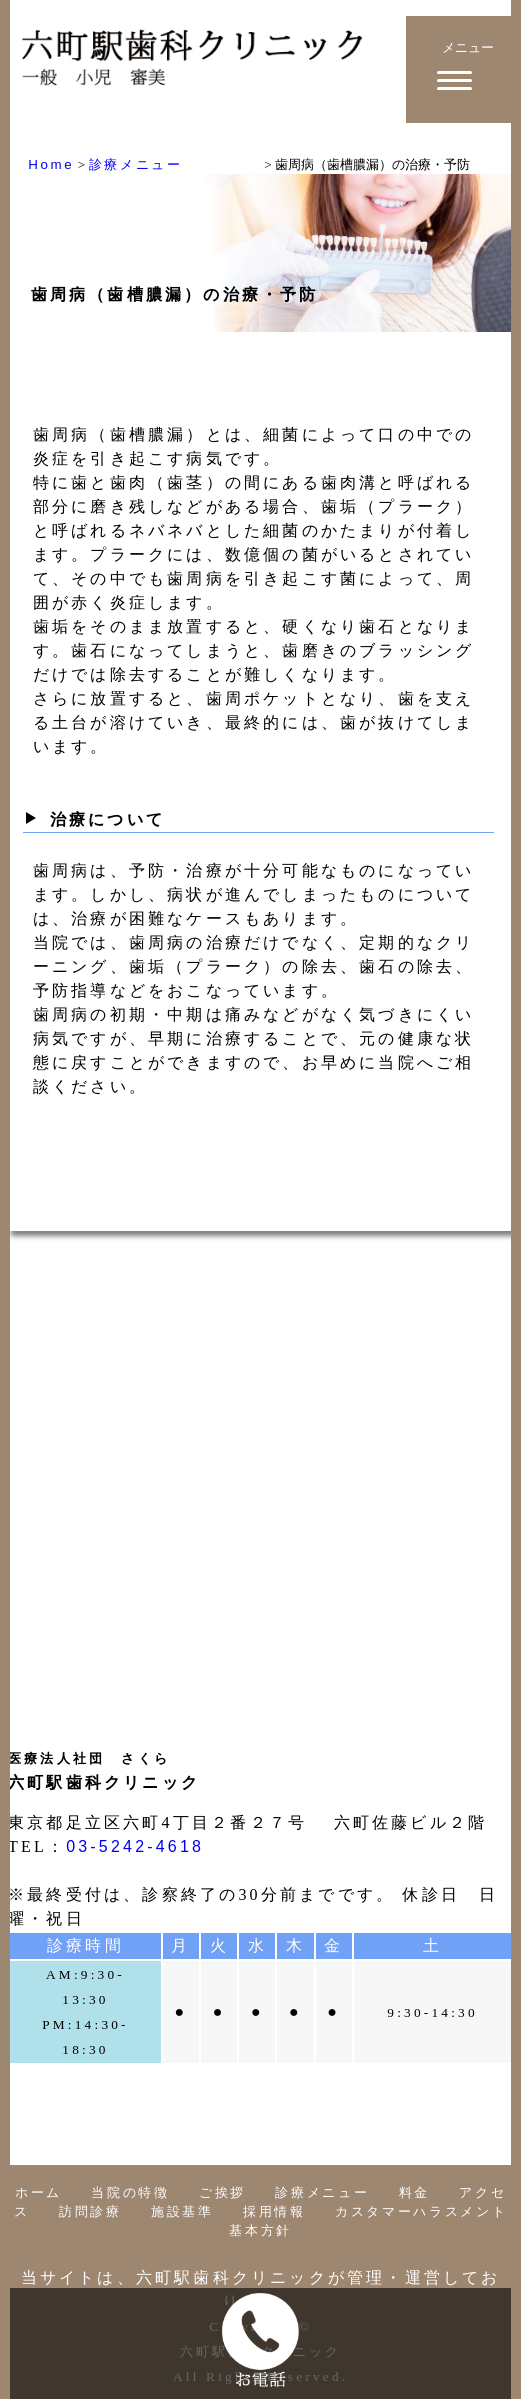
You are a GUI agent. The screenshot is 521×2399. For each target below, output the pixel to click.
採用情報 (274, 2211)
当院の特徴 (130, 2192)
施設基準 (182, 2211)
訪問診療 (90, 2211)
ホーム (38, 2192)
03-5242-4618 (135, 1846)
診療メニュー (322, 2192)
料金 (414, 2192)
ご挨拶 (222, 2192)
